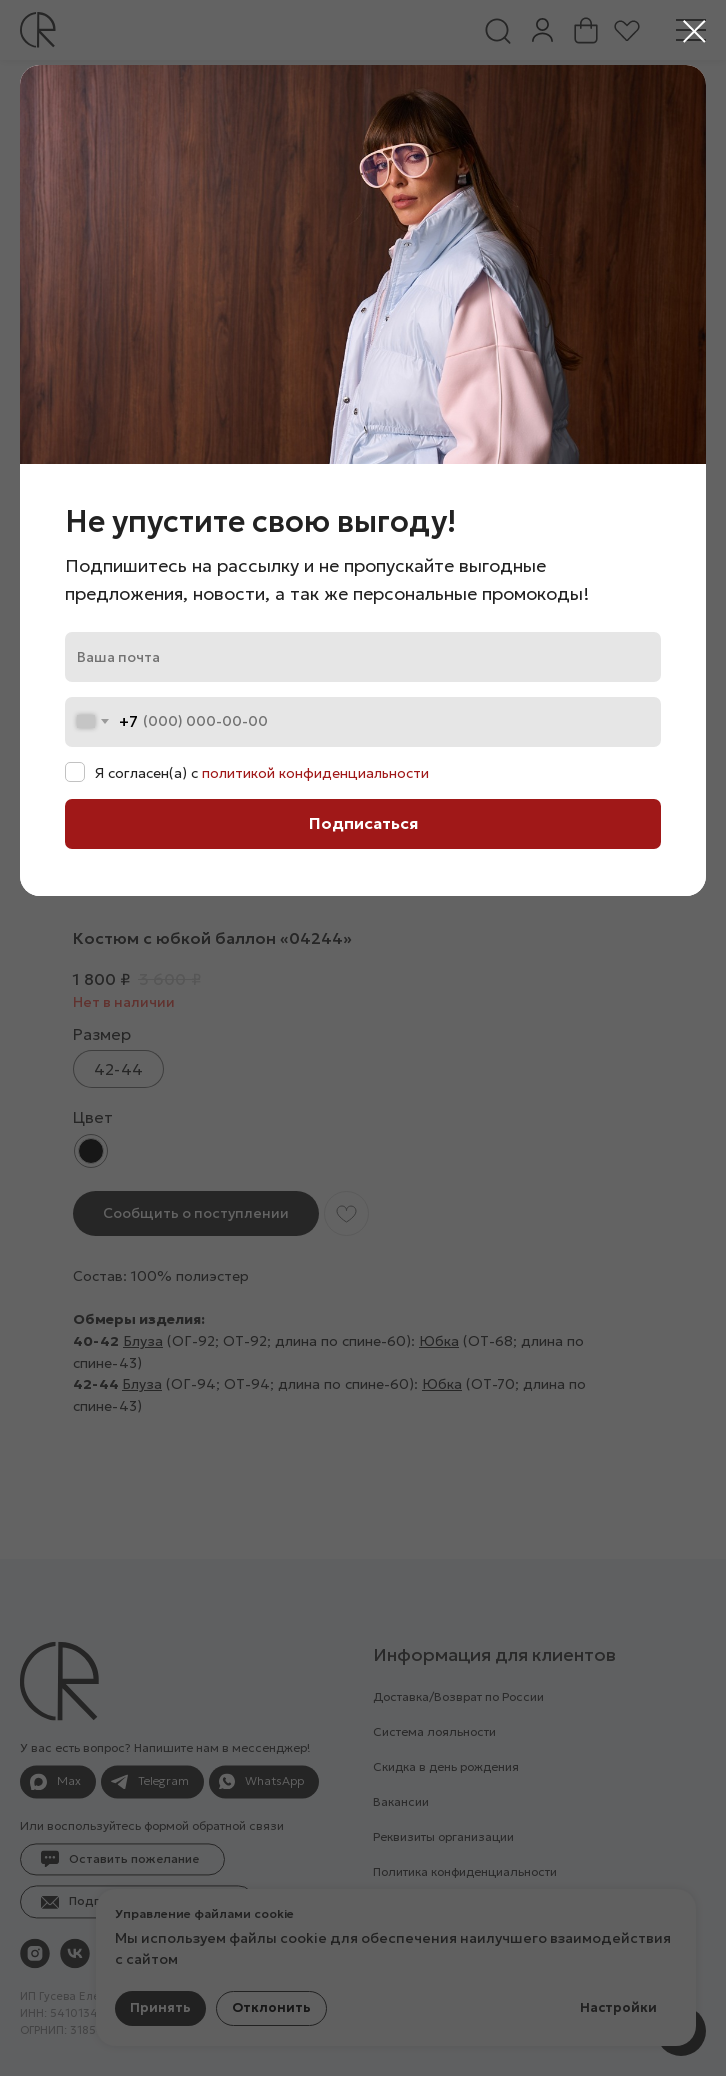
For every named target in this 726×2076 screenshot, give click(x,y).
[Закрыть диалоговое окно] (694, 31)
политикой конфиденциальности (315, 773)
